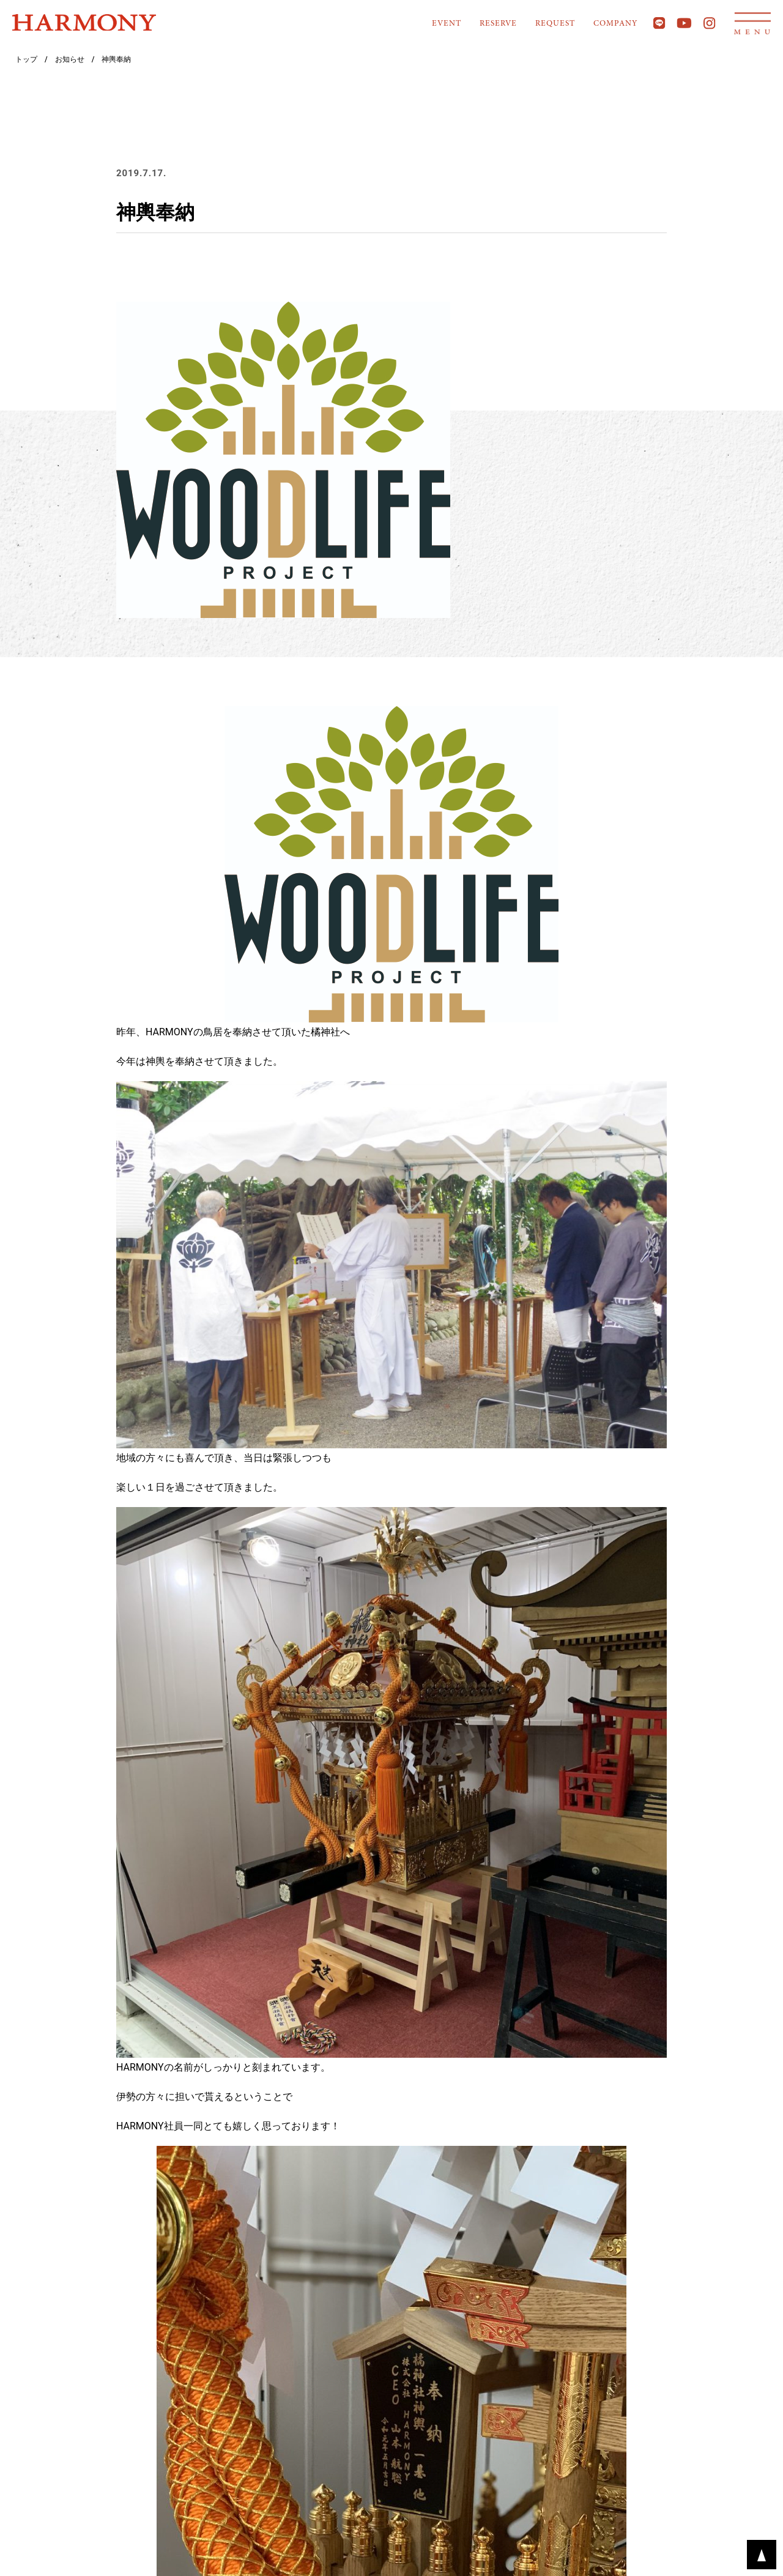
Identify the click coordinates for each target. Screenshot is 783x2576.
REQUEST (555, 23)
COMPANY (615, 23)
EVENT (446, 23)
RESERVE (498, 23)
